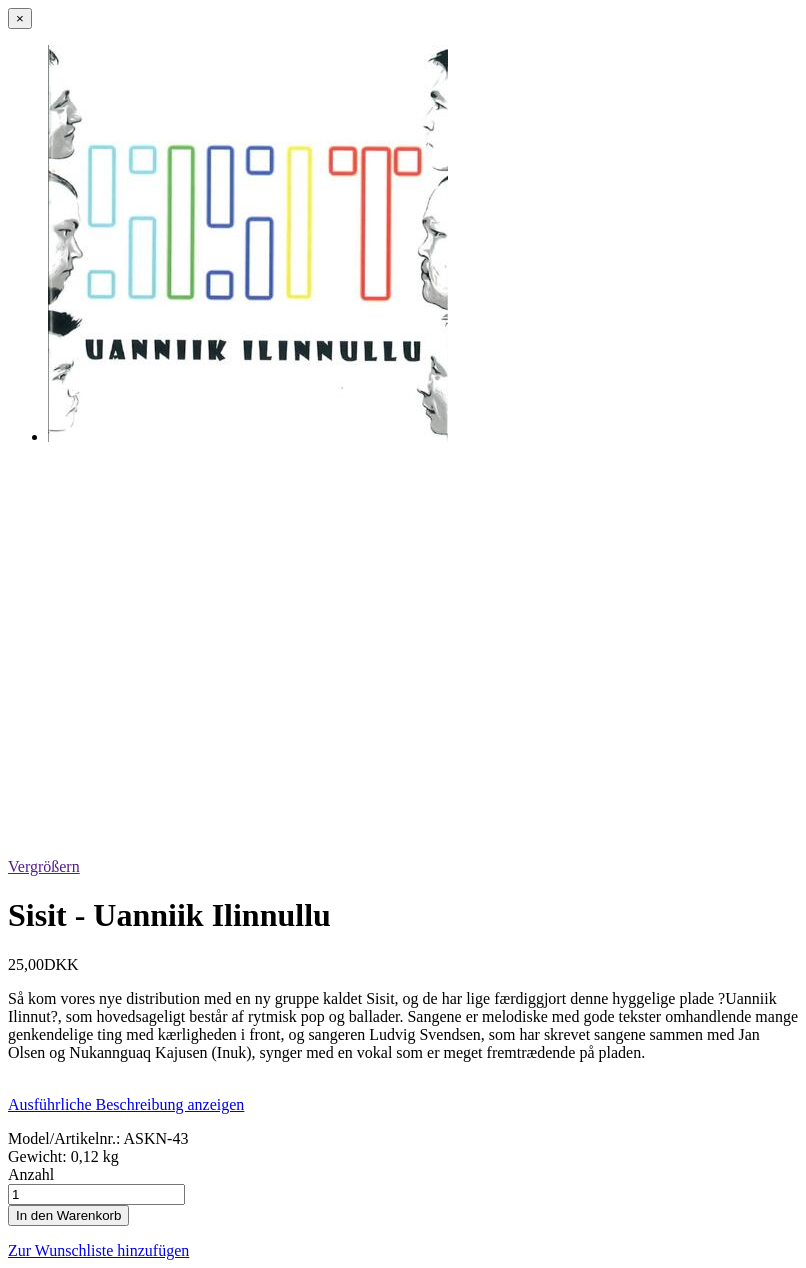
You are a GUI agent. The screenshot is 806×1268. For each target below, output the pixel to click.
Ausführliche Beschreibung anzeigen (126, 1104)
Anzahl (31, 1174)
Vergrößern (44, 866)
